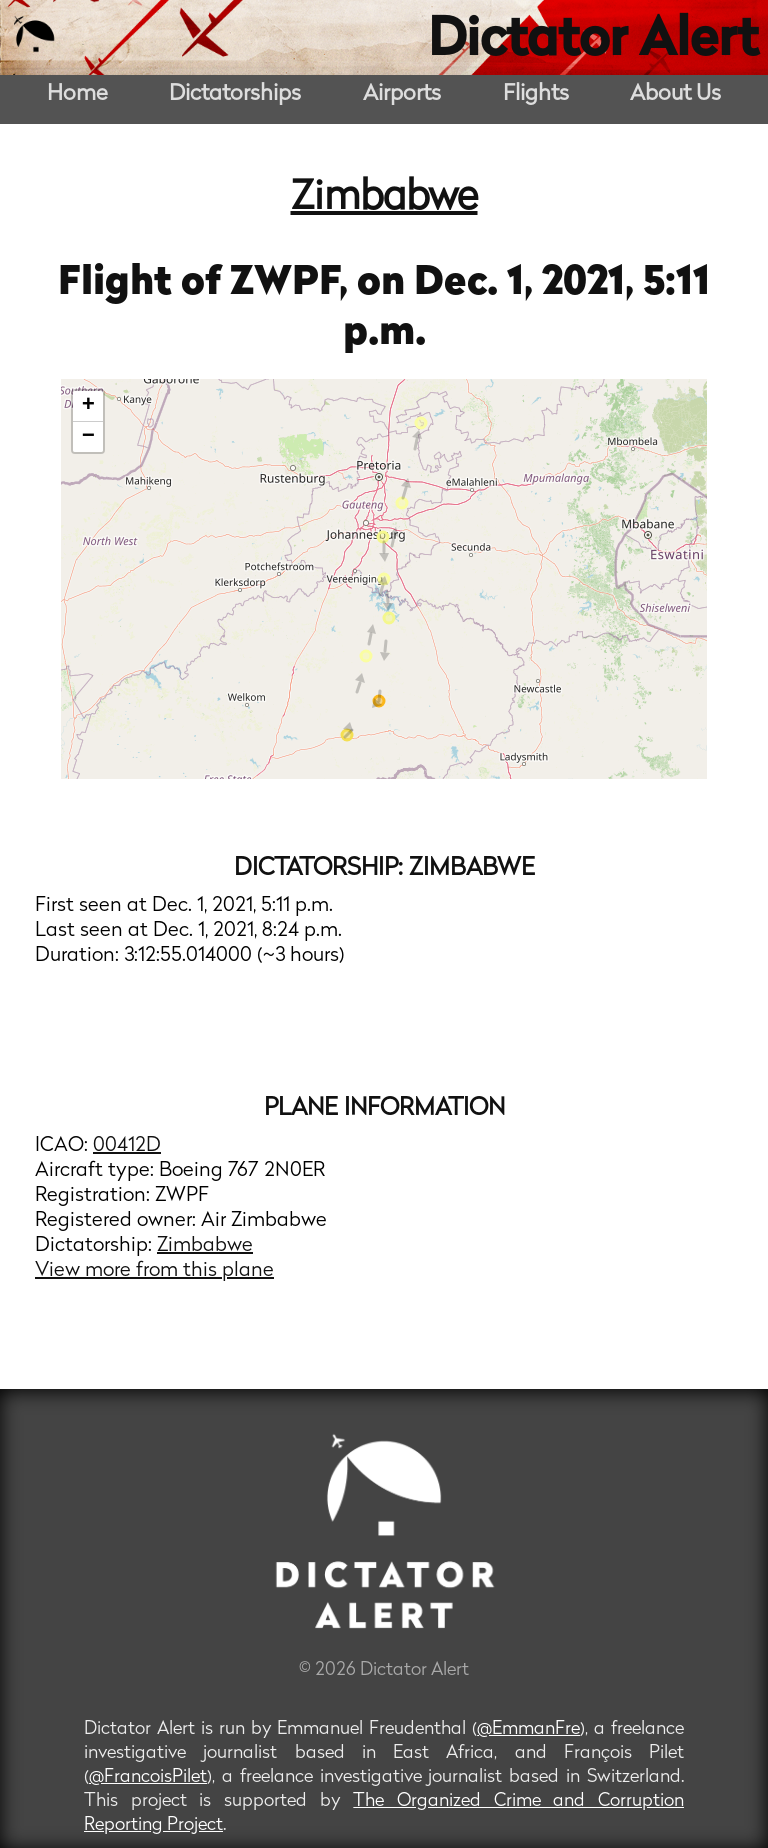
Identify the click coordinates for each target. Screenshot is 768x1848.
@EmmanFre (528, 1729)
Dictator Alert (593, 42)
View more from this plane (154, 1271)
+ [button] (88, 406)
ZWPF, (293, 284)
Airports (402, 94)
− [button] (88, 437)
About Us (675, 94)
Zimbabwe (384, 199)
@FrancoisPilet (148, 1777)
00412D (127, 1146)
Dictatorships (235, 94)
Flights (536, 94)
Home (77, 94)
